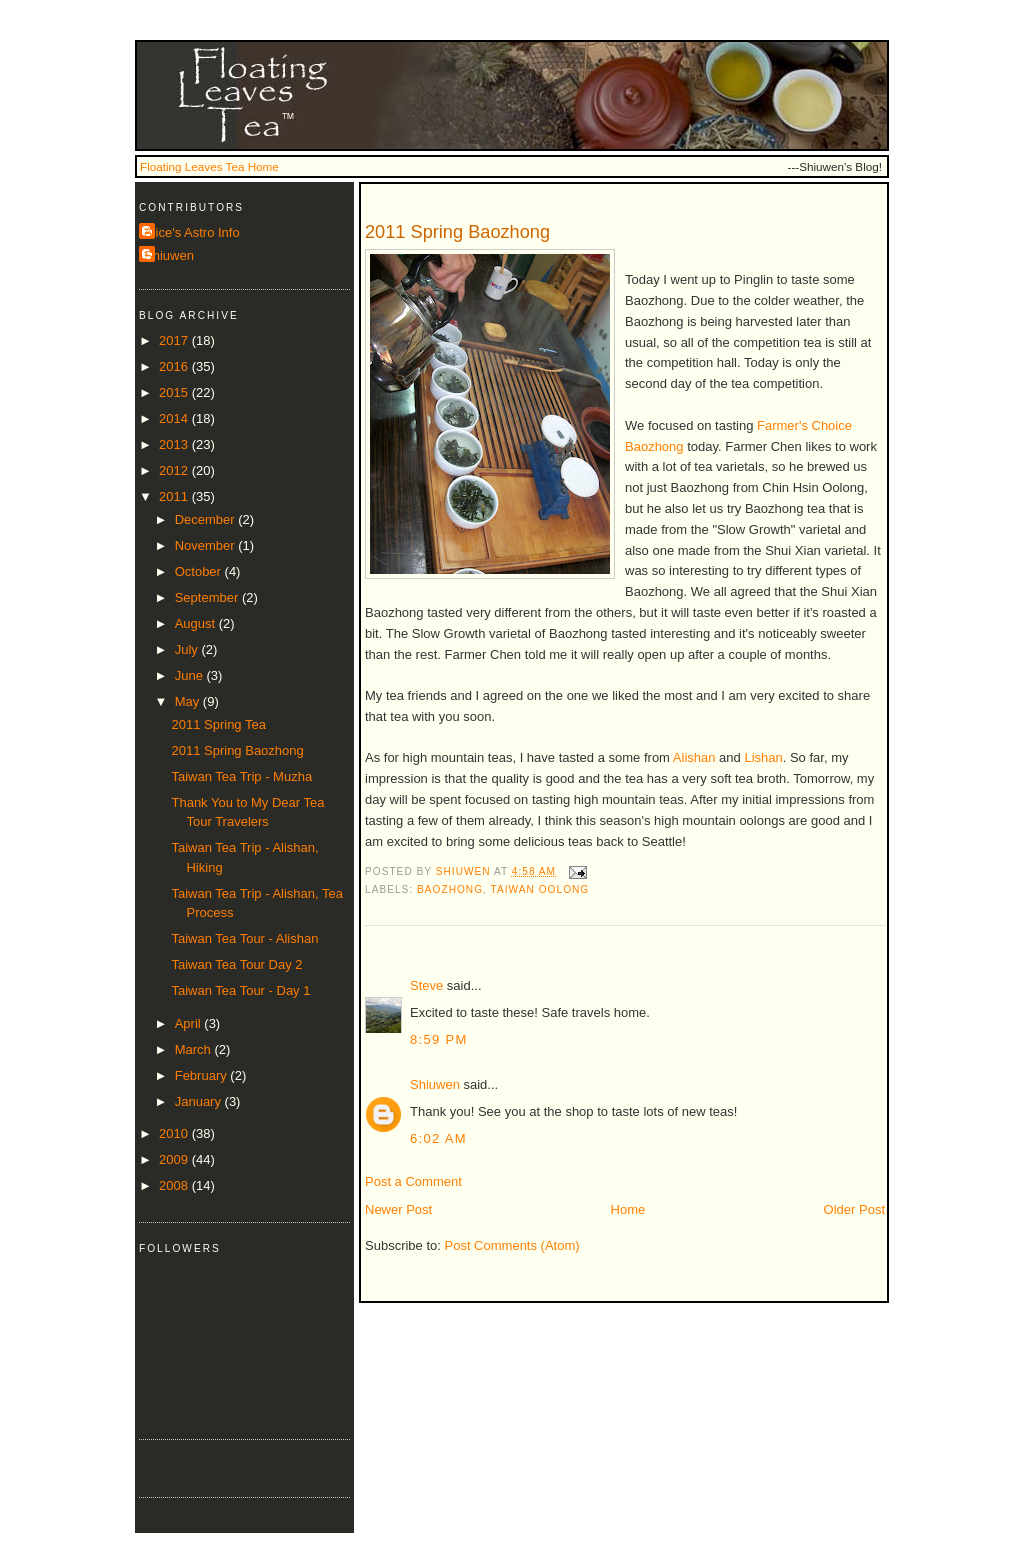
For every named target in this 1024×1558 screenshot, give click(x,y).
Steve (426, 985)
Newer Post (398, 1209)
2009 (175, 1159)
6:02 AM (438, 1138)
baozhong (450, 889)
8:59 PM (439, 1039)
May (189, 701)
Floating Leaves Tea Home (209, 166)
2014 (175, 418)
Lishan (763, 757)
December (207, 519)
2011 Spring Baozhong (237, 750)
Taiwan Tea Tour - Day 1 (240, 990)
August (197, 623)
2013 (175, 444)
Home (628, 1209)
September (208, 597)
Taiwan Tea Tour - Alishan (244, 938)
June (191, 675)
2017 (175, 340)
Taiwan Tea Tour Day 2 (236, 964)
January (200, 1101)
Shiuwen (435, 1084)
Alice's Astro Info (192, 232)
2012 (175, 470)
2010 (175, 1133)
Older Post (854, 1209)
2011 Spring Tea (218, 724)
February (203, 1075)
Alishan (694, 757)
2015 (175, 392)
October (200, 571)
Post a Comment (413, 1181)
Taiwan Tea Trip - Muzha (241, 776)
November (207, 545)
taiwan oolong (540, 889)
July (188, 649)
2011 (175, 496)
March (195, 1049)
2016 (175, 366)
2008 (175, 1185)
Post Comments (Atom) (512, 1245)
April (190, 1023)
